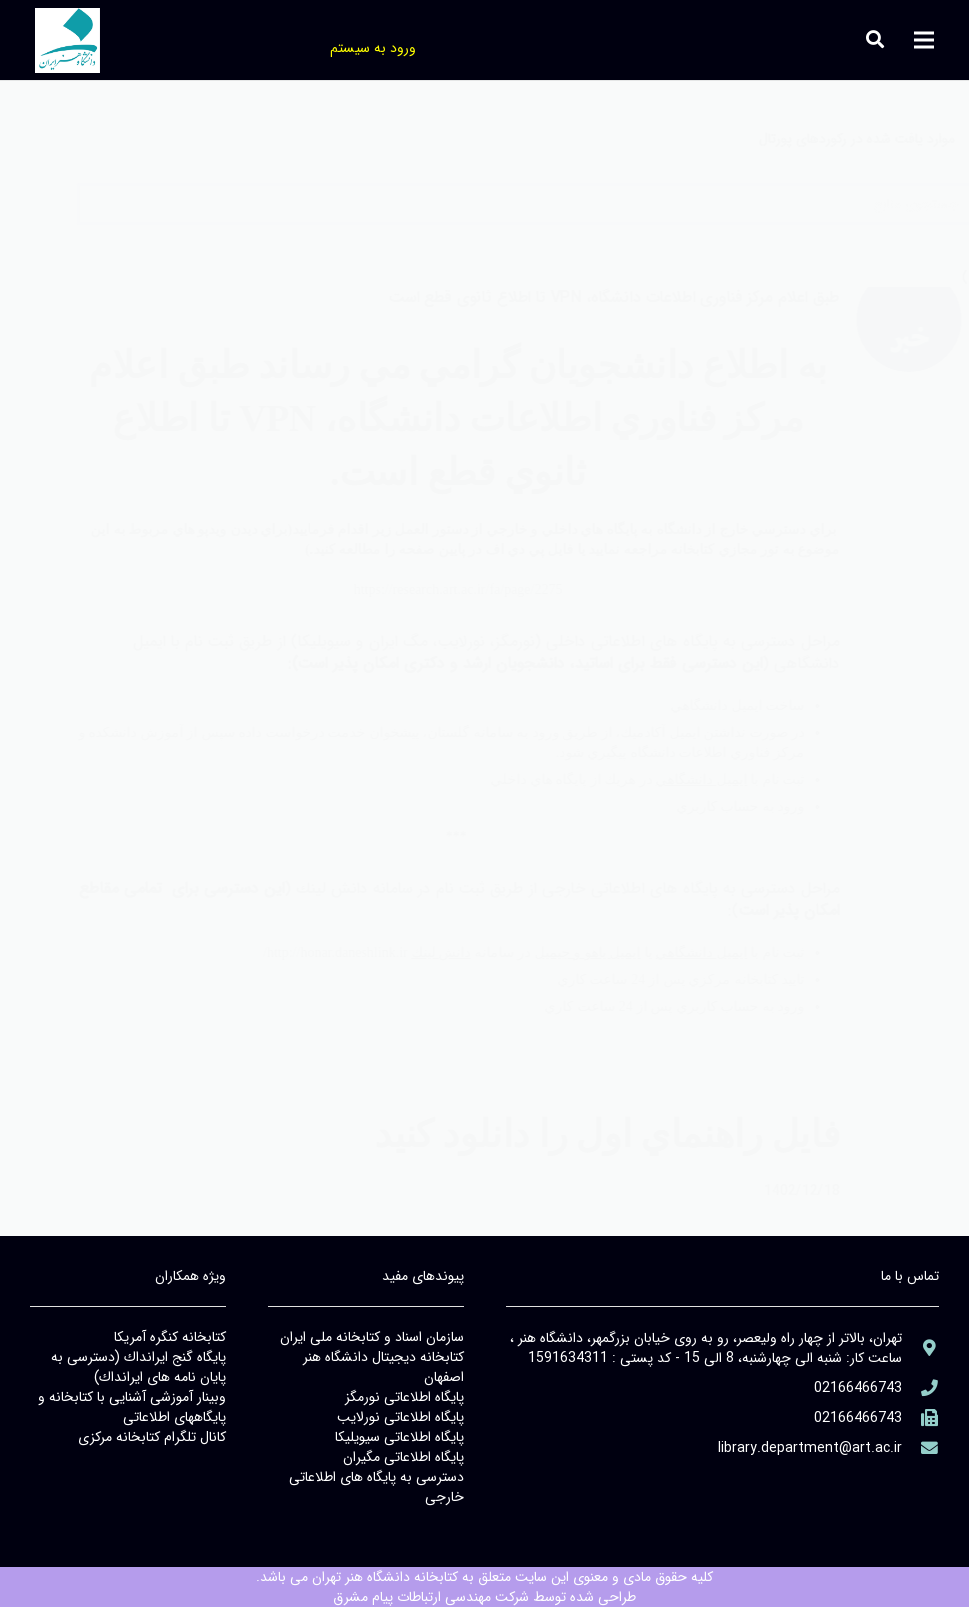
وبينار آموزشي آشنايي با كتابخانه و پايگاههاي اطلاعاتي (132, 1407)
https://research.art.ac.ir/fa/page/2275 (416, 589)
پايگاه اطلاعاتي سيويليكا (399, 1437)
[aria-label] (867, 339)
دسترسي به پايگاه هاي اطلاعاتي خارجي (376, 1487)
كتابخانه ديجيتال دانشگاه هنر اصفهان (383, 1367)
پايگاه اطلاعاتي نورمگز (404, 1397)
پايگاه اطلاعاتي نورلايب (400, 1417)
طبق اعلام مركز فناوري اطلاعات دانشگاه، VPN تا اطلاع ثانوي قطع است (572, 297)
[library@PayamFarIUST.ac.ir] (920, 1448)
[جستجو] (55, 39)
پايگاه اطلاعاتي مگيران (403, 1457)
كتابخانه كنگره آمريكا (170, 1337)
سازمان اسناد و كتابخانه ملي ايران (372, 1337)
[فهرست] (924, 40)
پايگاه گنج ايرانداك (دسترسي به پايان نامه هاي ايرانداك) (138, 1367)
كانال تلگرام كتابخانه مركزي (152, 1437)
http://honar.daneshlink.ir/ (294, 952)
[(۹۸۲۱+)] (920, 1418)
